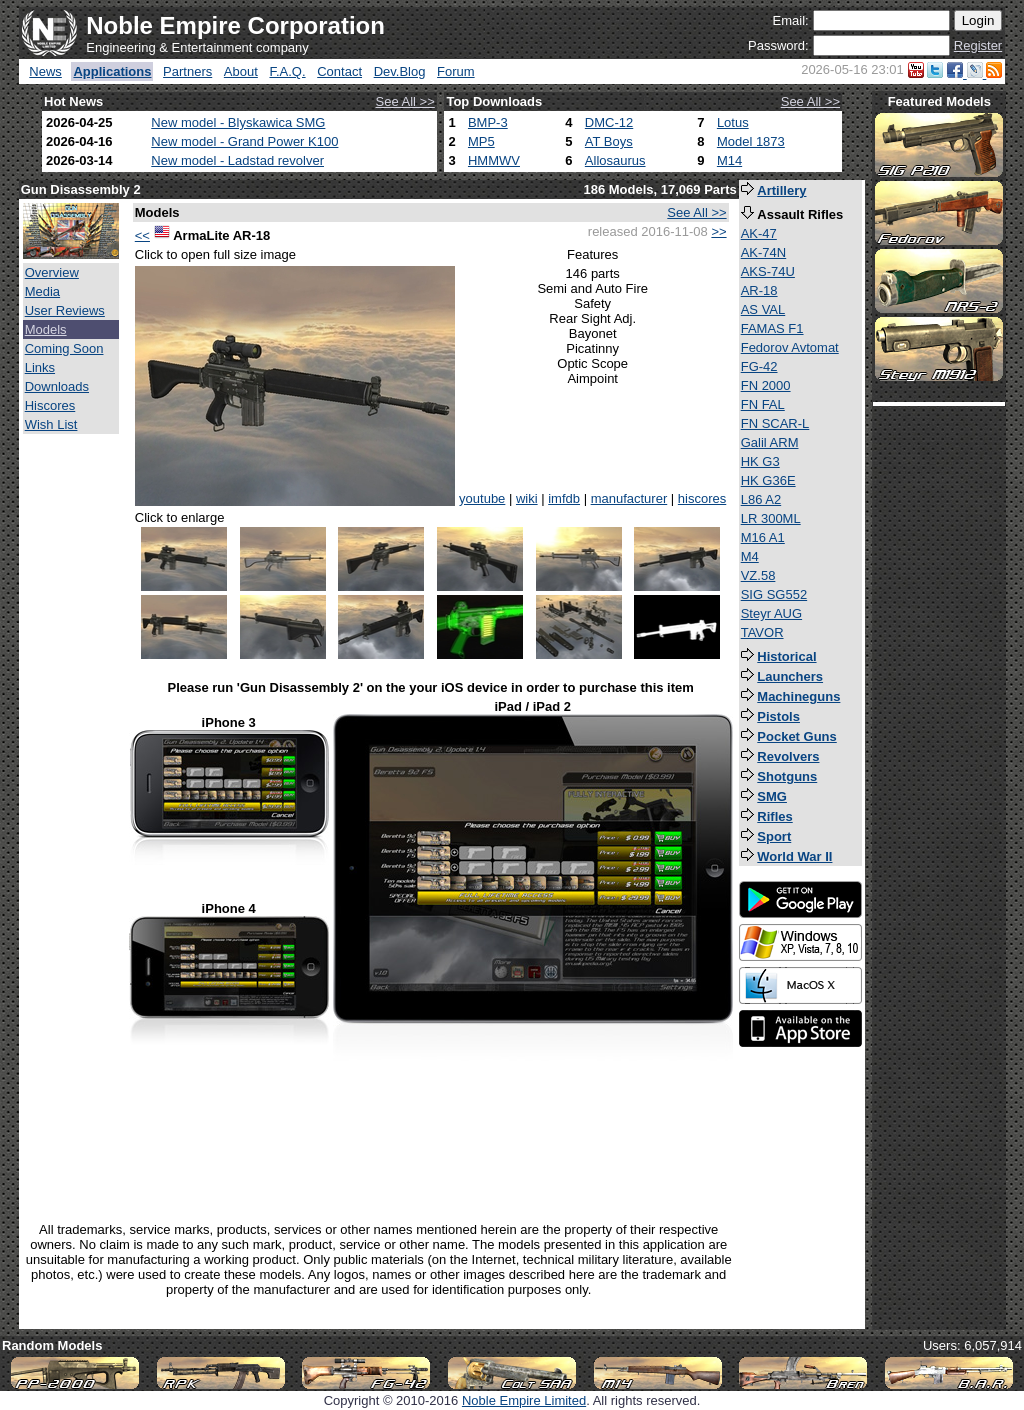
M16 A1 (763, 537)
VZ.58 (758, 575)
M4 (750, 556)
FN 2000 (766, 385)
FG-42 (759, 366)
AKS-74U (768, 271)
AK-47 (759, 233)
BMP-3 (488, 122)
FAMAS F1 (772, 328)
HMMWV (494, 160)
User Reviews (65, 310)
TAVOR (762, 632)
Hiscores (50, 405)
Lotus (733, 122)
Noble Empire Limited (524, 1400)
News (45, 71)
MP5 (481, 141)
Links (40, 367)
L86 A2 (761, 499)
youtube (482, 498)
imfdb (564, 498)
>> (718, 231)
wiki (527, 498)
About (241, 71)
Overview (52, 272)
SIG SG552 (774, 594)
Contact (339, 71)
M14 (729, 160)
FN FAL (763, 404)
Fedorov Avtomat (790, 347)
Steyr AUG (771, 613)
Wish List (51, 424)
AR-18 (759, 290)
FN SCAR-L (775, 423)
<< (142, 235)
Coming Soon (64, 348)
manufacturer (629, 498)
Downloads (57, 386)
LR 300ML (771, 518)
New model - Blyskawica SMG (238, 122)
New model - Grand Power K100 (244, 141)
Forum (456, 71)
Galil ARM (770, 442)
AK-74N (764, 252)
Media (42, 291)
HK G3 (760, 461)
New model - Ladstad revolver (237, 160)
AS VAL (763, 309)
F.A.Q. (287, 71)
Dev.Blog (400, 71)
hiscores (702, 498)
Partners (187, 71)
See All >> (405, 101)
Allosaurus (615, 160)
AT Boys (609, 141)
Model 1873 (751, 141)
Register (978, 45)
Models (46, 329)
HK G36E (768, 480)
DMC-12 (609, 122)
